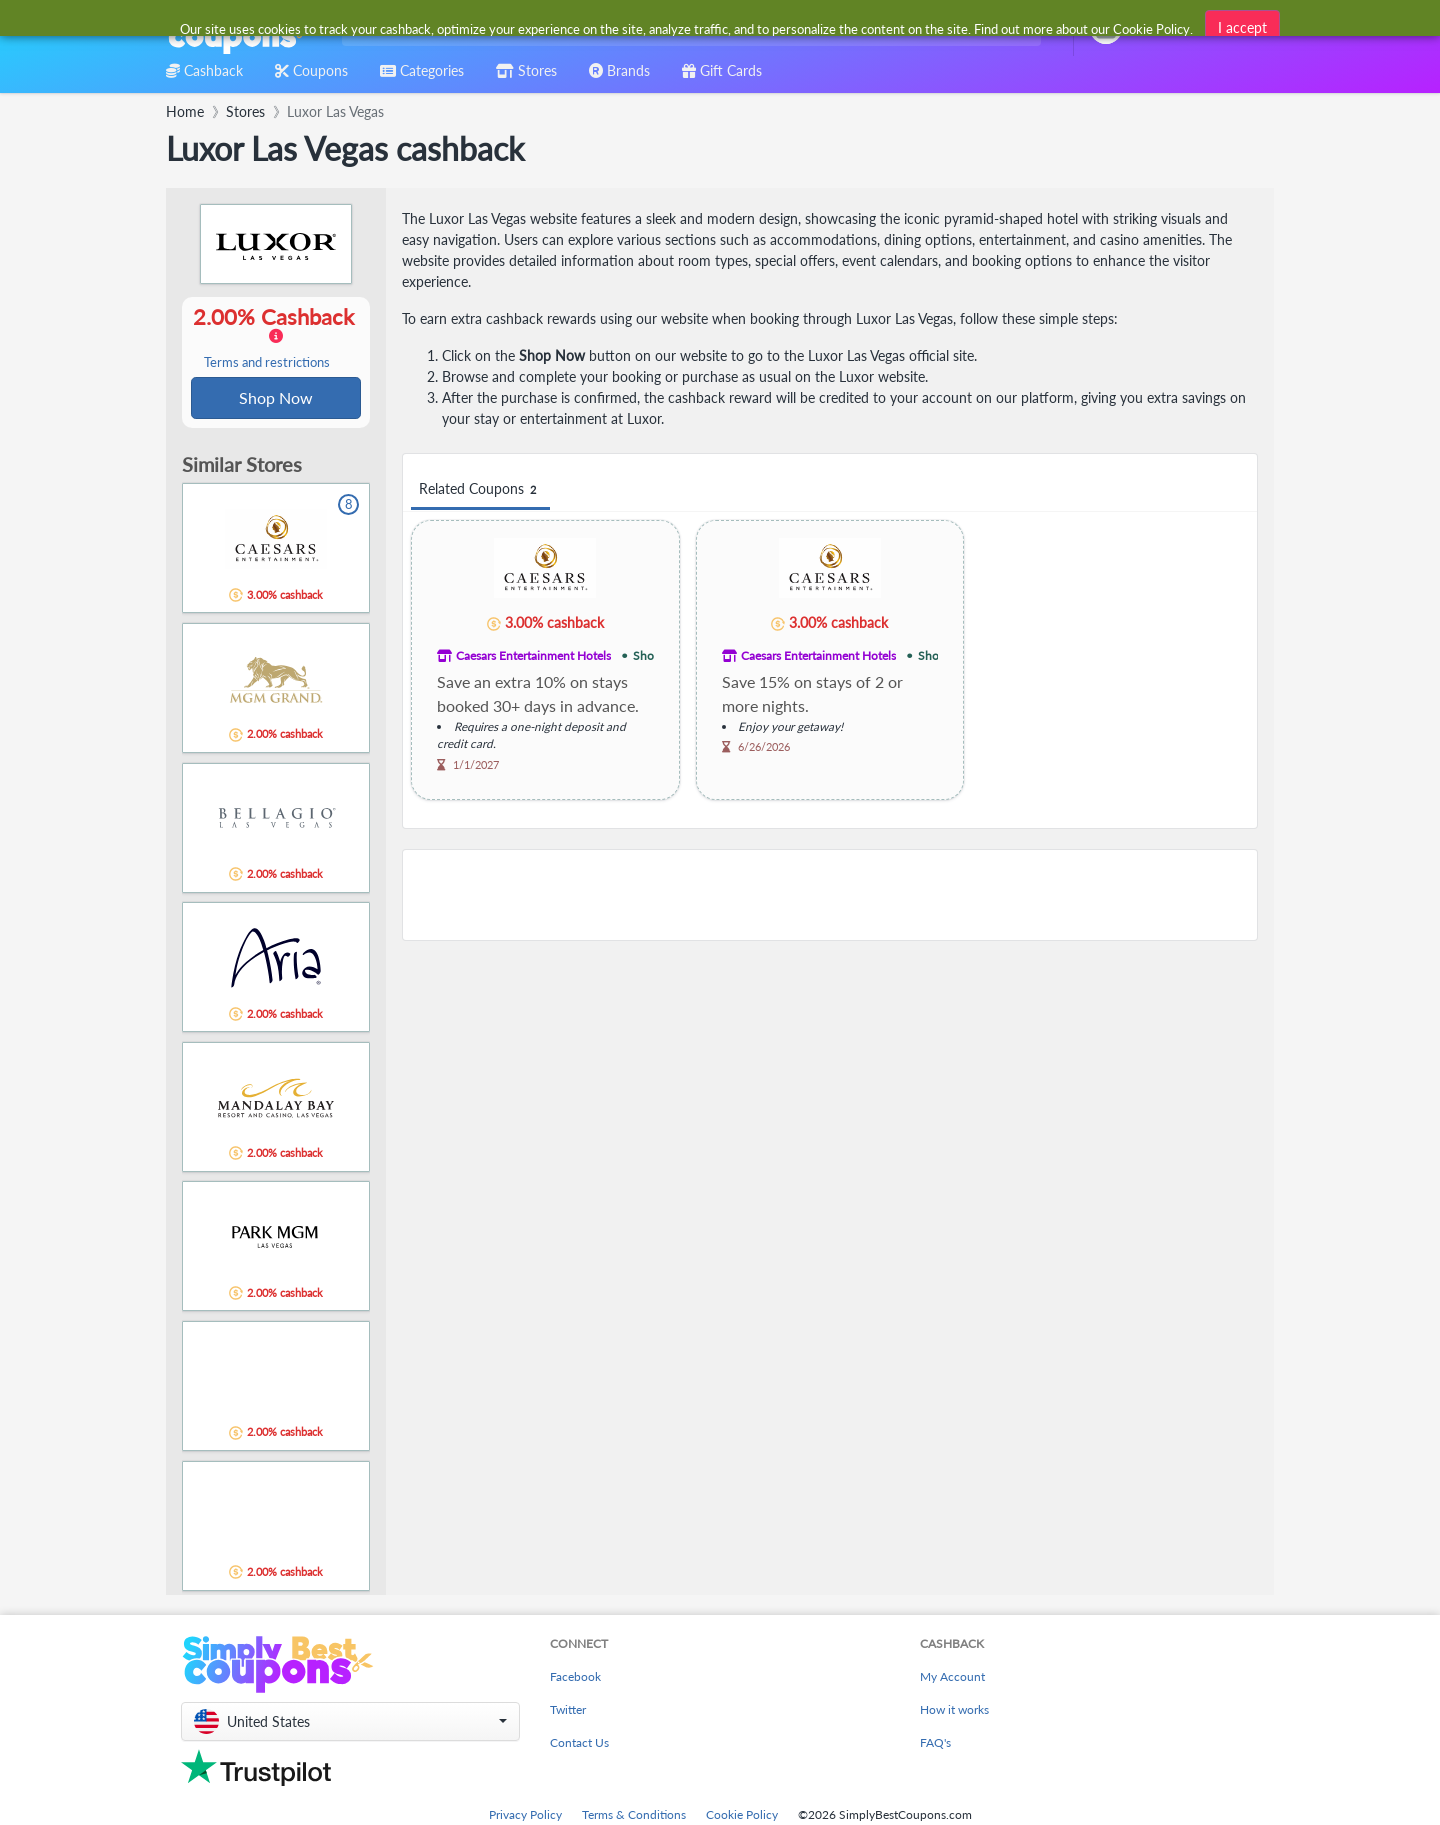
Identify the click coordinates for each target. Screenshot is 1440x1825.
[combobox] (687, 28)
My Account (952, 1678)
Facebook (575, 1678)
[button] (350, 1723)
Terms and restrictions (267, 363)
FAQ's (935, 1744)
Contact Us (579, 1744)
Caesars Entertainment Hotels (533, 655)
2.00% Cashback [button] (276, 338)
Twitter (568, 1711)
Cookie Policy (742, 1816)
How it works (954, 1711)
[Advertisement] (830, 895)
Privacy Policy (525, 1816)
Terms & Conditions (634, 1816)
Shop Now (276, 398)
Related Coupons (480, 489)
